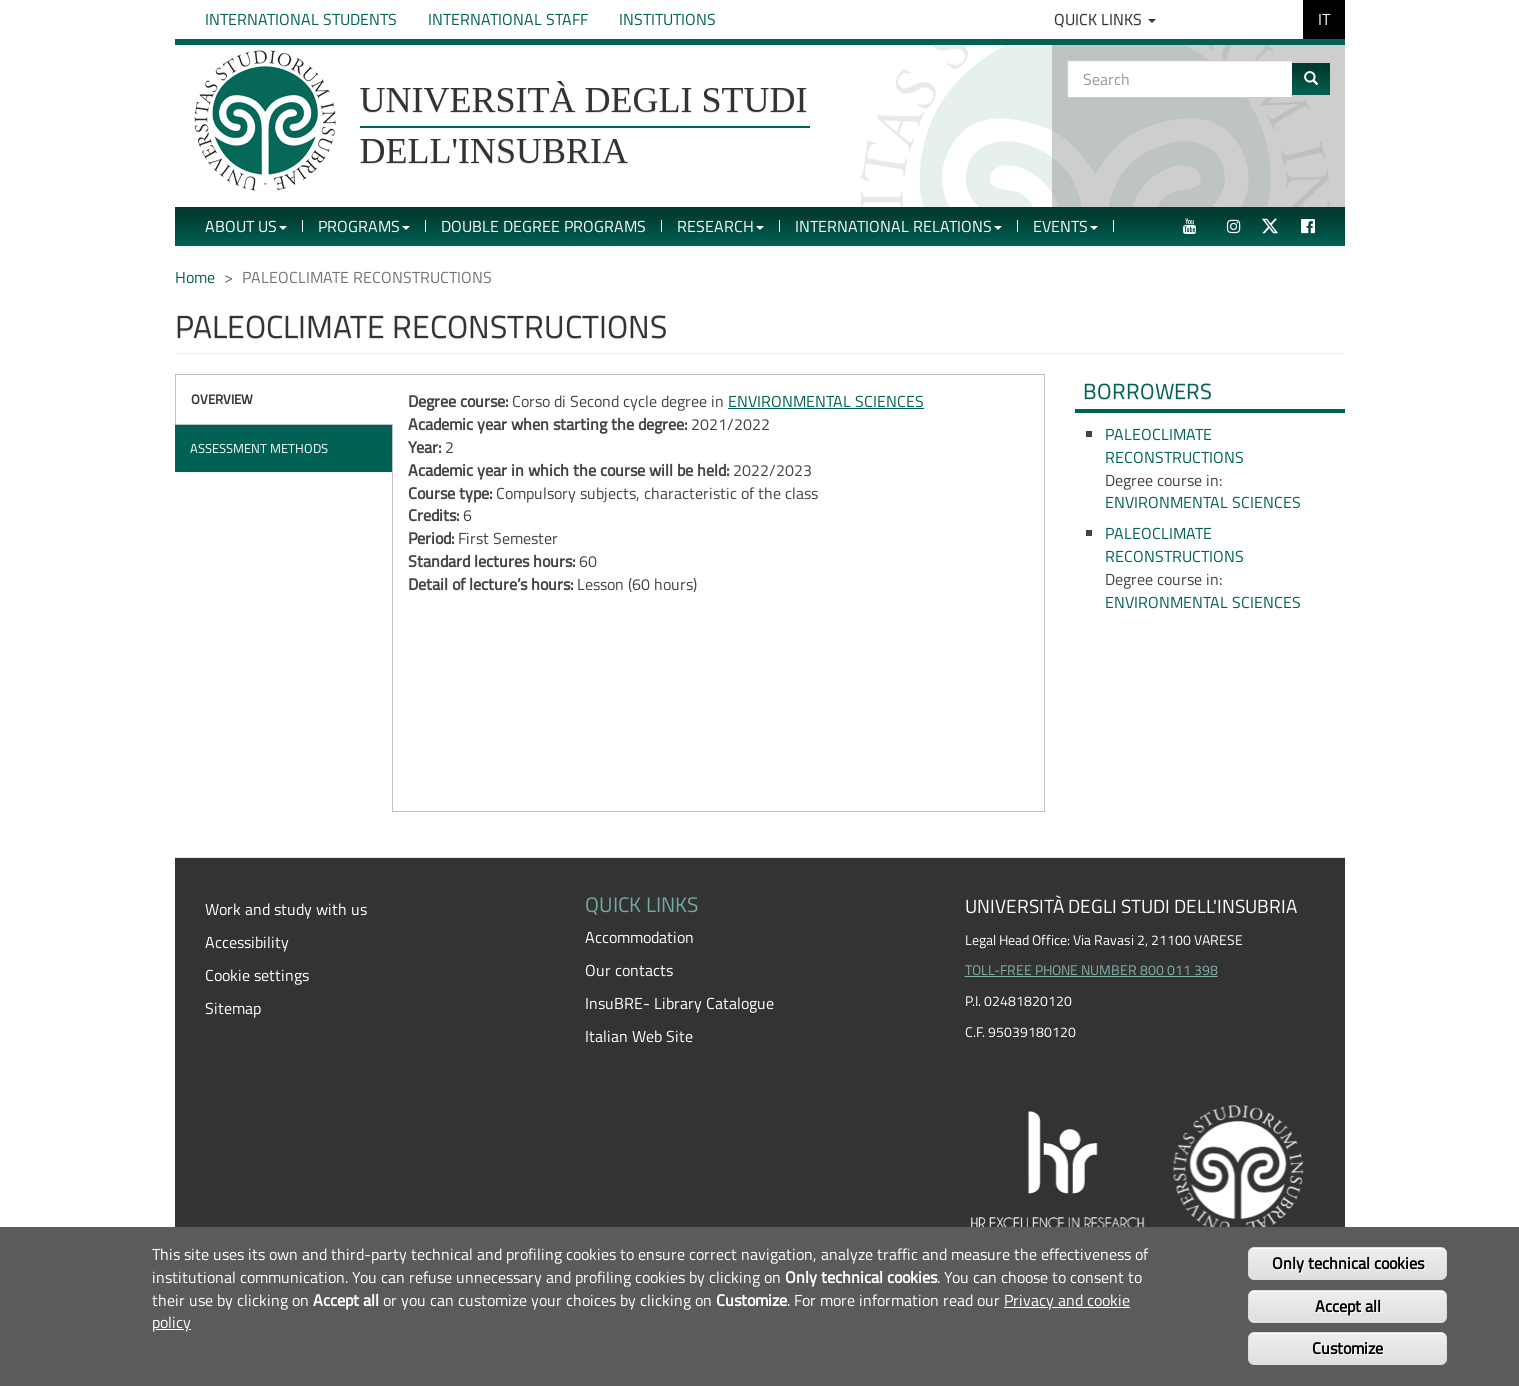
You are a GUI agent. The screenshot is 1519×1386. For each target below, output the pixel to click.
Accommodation (639, 937)
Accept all (1348, 1306)
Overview (222, 399)
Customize (1347, 1348)
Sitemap (233, 1008)
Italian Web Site (639, 1036)
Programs (364, 226)
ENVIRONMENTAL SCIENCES (826, 401)
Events (1065, 226)
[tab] (284, 399)
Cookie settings (257, 975)
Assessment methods (259, 448)
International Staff (508, 19)
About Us (246, 226)
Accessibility (247, 942)
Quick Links (1105, 19)
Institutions (667, 19)
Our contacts (629, 970)
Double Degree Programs (543, 226)
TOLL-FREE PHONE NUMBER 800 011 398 (1091, 970)
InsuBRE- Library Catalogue (679, 1003)
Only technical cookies (1348, 1263)
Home (195, 277)
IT (1324, 19)
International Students (301, 19)
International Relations (898, 226)
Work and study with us (286, 909)
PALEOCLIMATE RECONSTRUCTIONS (1174, 445)
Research (720, 226)
